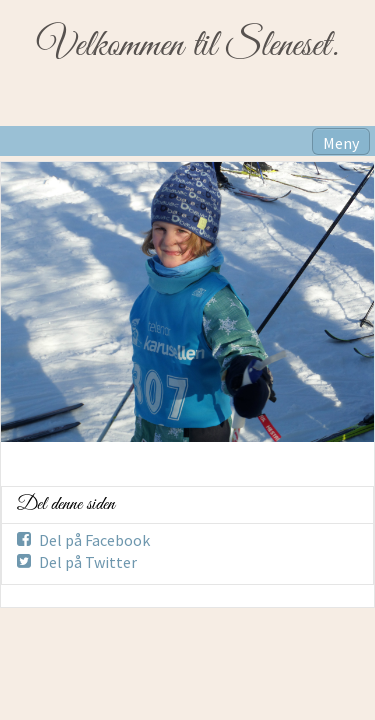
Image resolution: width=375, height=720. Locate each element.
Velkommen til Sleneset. (187, 46)
